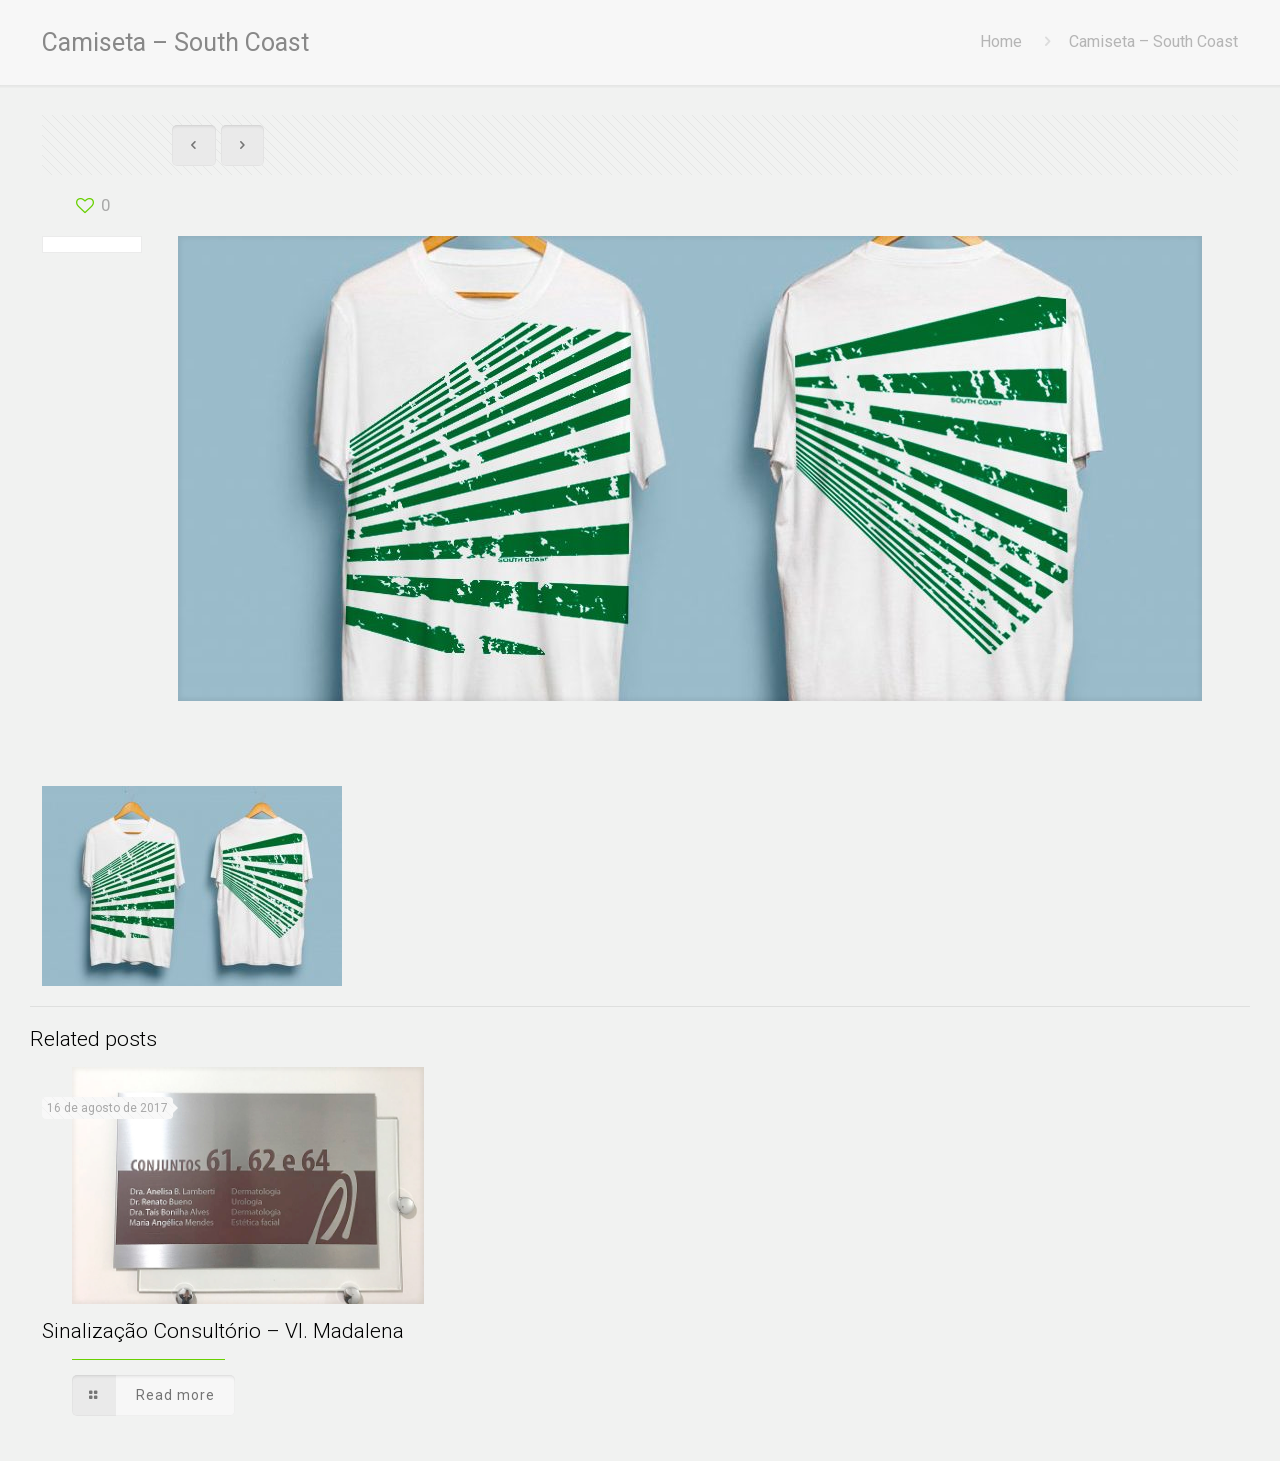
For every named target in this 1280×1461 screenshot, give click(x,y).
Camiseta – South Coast (1153, 41)
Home (1001, 41)
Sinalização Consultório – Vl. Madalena (223, 1331)
